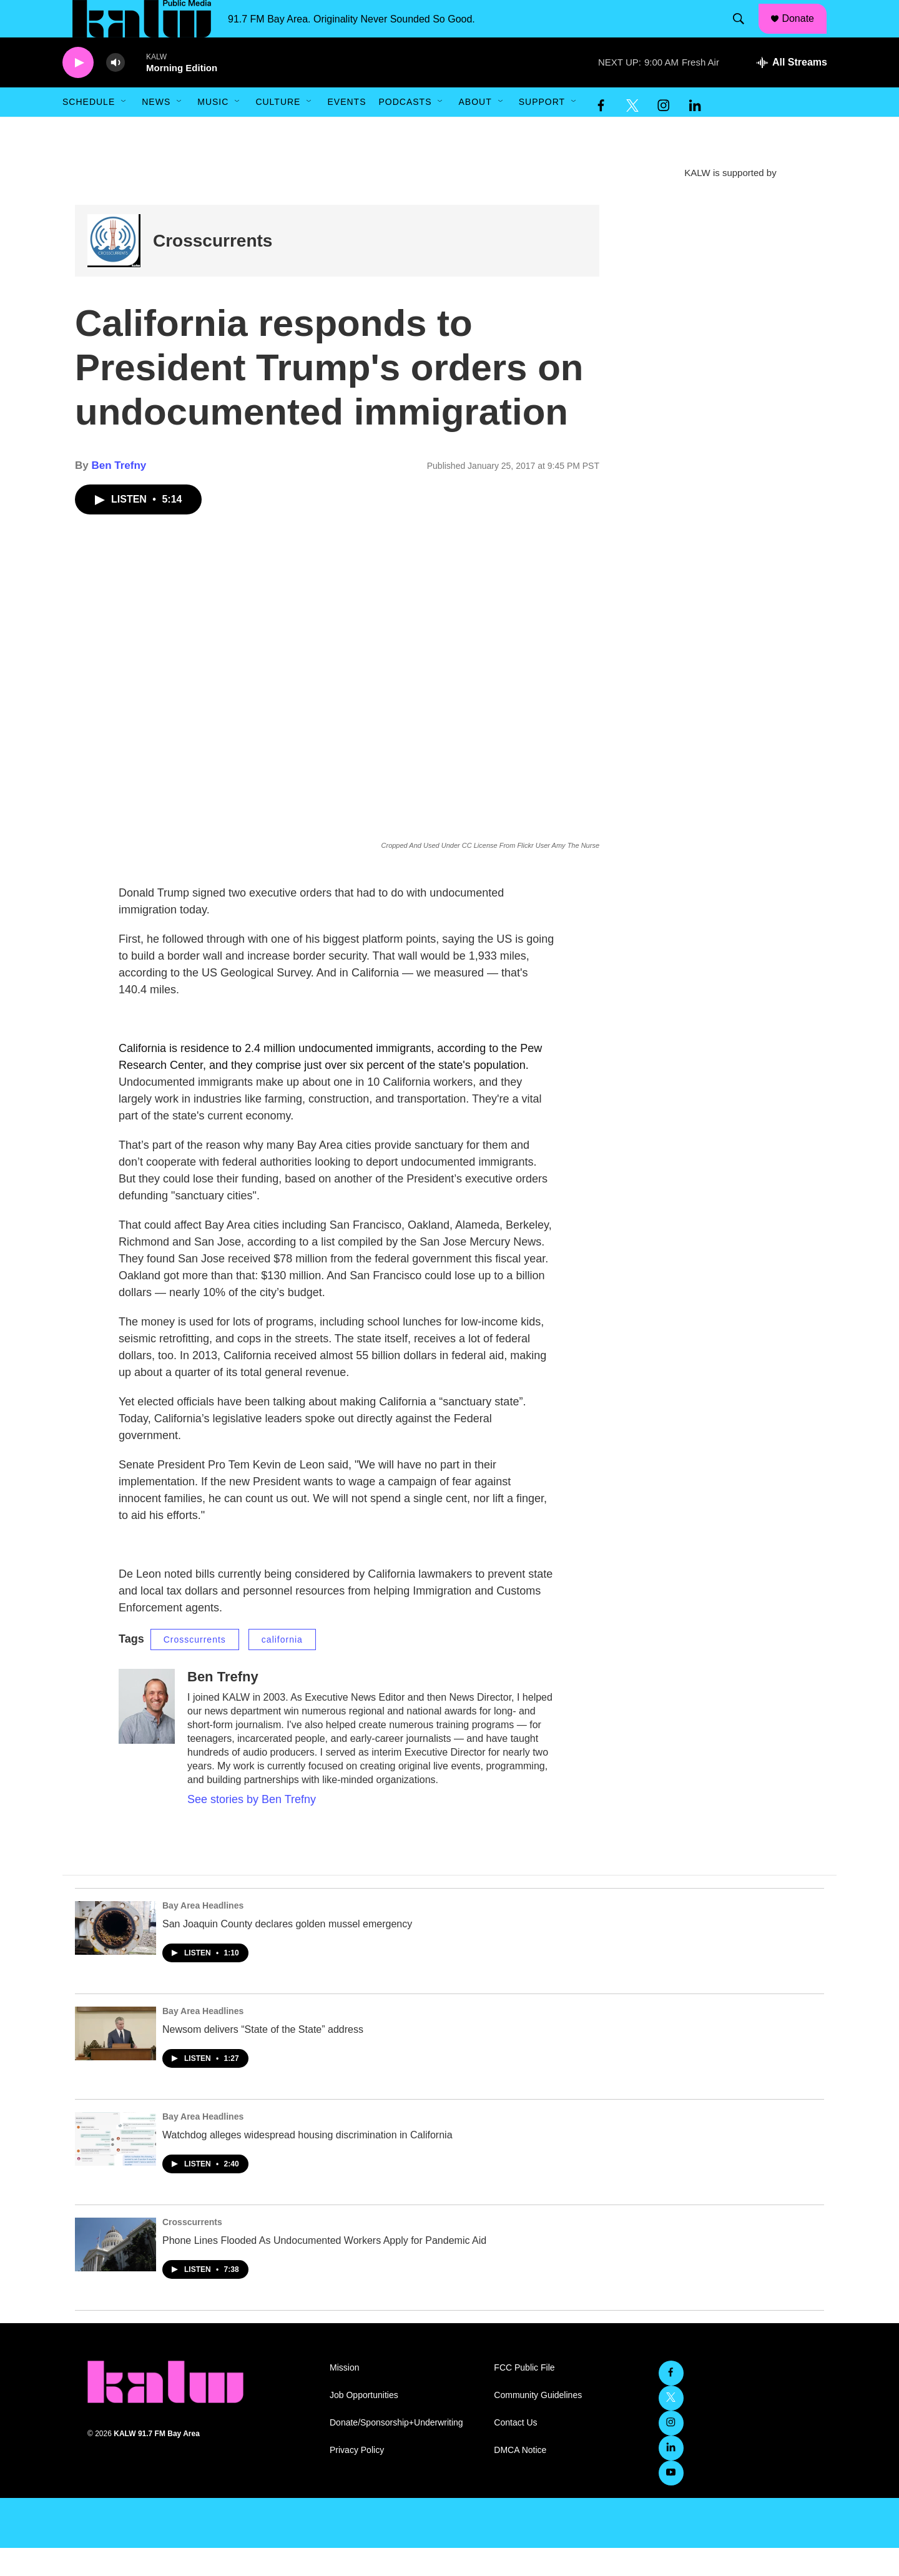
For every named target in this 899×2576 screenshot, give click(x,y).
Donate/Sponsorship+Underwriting (396, 2451)
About (474, 130)
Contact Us (515, 2451)
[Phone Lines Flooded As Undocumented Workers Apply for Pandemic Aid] (115, 2272)
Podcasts (404, 130)
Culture (277, 130)
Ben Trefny (118, 493)
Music (212, 130)
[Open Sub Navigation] (124, 130)
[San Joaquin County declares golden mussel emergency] (115, 1956)
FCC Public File (524, 2396)
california (282, 1668)
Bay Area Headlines (202, 1934)
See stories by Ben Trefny (251, 1827)
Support (542, 130)
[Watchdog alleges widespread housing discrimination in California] (115, 2167)
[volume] (115, 91)
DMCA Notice (520, 2478)
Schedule (88, 130)
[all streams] (792, 91)
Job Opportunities (364, 2423)
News (156, 130)
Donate (806, 32)
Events (346, 130)
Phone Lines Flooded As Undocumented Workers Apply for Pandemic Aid (324, 2268)
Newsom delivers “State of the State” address (262, 2057)
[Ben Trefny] (147, 1734)
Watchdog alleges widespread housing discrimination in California (307, 2163)
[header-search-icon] (745, 33)
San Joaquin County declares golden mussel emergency (287, 1952)
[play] (78, 91)
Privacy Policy (357, 2478)
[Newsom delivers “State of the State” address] (115, 2061)
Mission (344, 2396)
